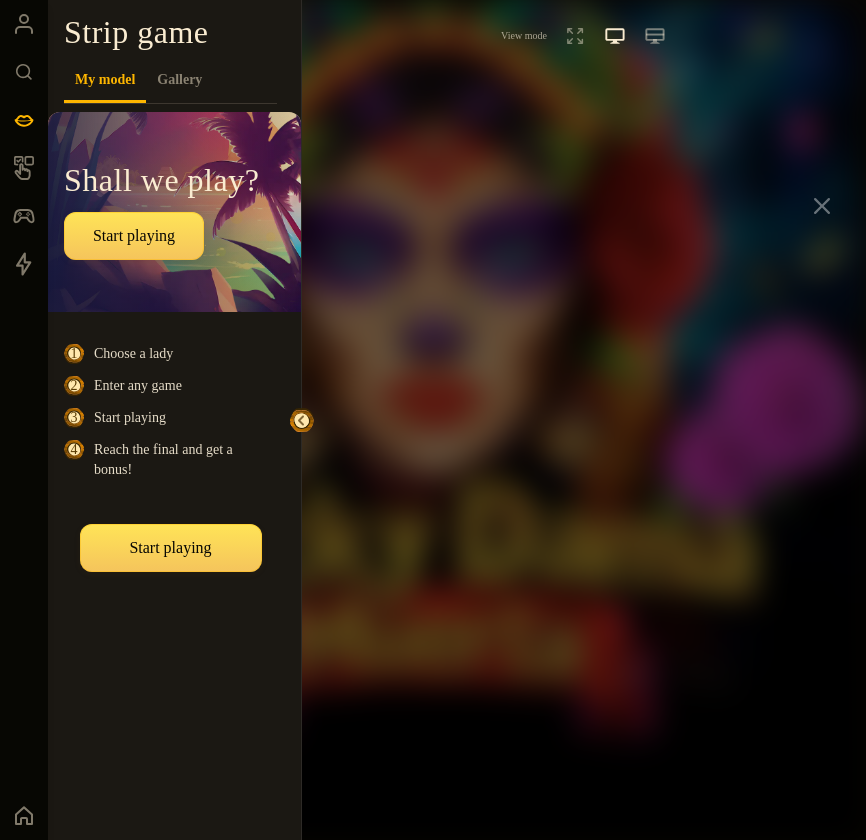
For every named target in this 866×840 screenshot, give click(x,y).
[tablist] (170, 80)
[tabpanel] (174, 464)
